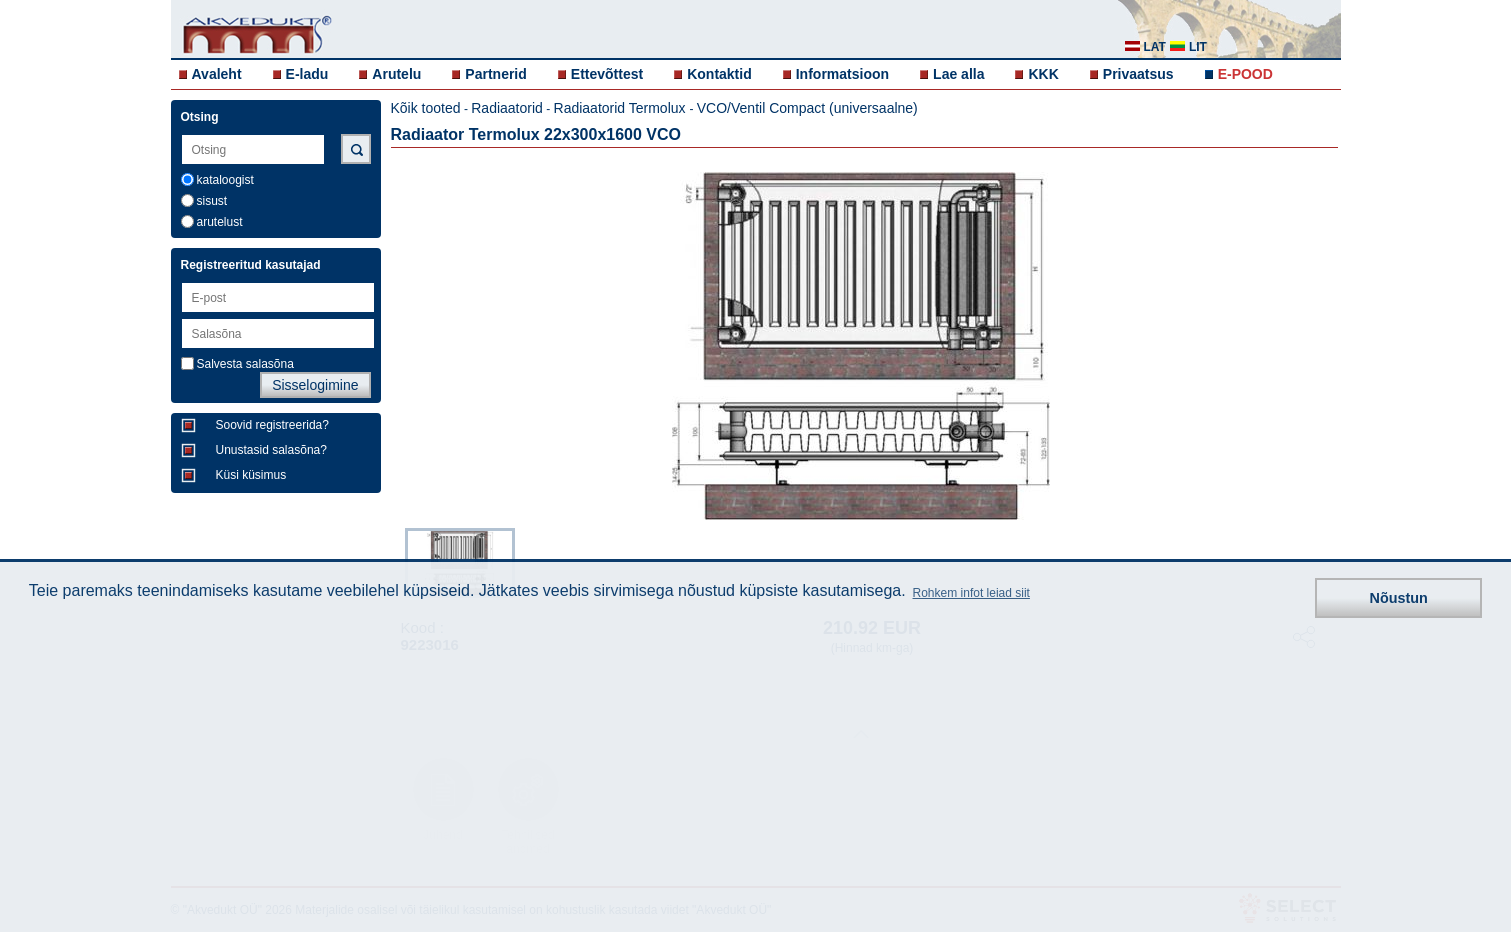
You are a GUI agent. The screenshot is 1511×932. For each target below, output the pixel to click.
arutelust (220, 222)
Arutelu (396, 74)
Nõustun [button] (1399, 598)
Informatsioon (842, 74)
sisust (212, 201)
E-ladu (307, 74)
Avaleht (217, 74)
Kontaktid (719, 74)
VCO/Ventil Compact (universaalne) (807, 108)
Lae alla (958, 74)
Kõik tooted (426, 108)
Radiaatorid (507, 108)
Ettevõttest (607, 74)
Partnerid (495, 74)
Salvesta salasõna (245, 364)
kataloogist (225, 180)
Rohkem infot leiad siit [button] (971, 593)
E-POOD (1245, 74)
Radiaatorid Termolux (622, 108)
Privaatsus (1138, 74)
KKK (1043, 74)
